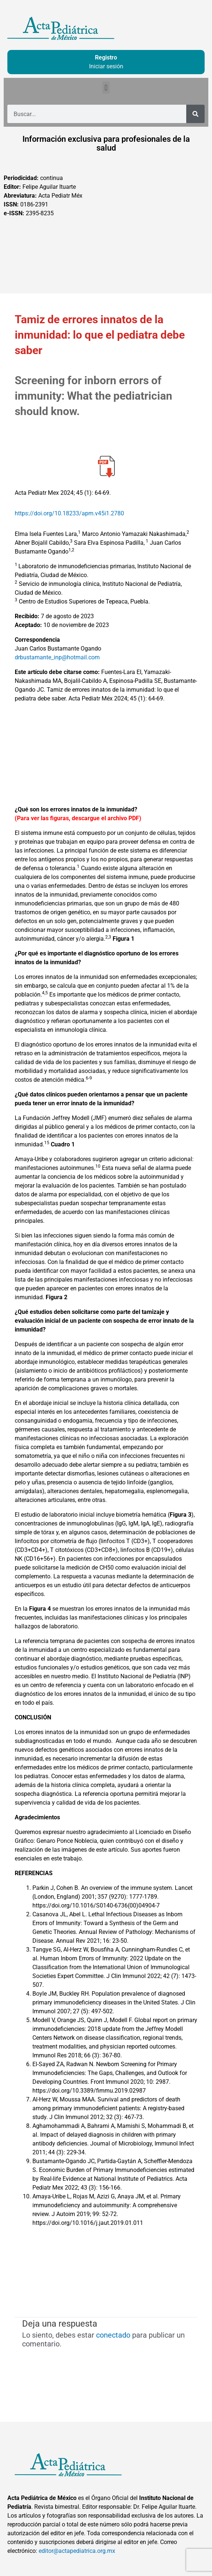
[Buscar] (195, 114)
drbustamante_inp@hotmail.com (57, 657)
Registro (106, 57)
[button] (105, 88)
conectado (113, 2335)
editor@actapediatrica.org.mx (77, 2550)
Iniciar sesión (106, 66)
